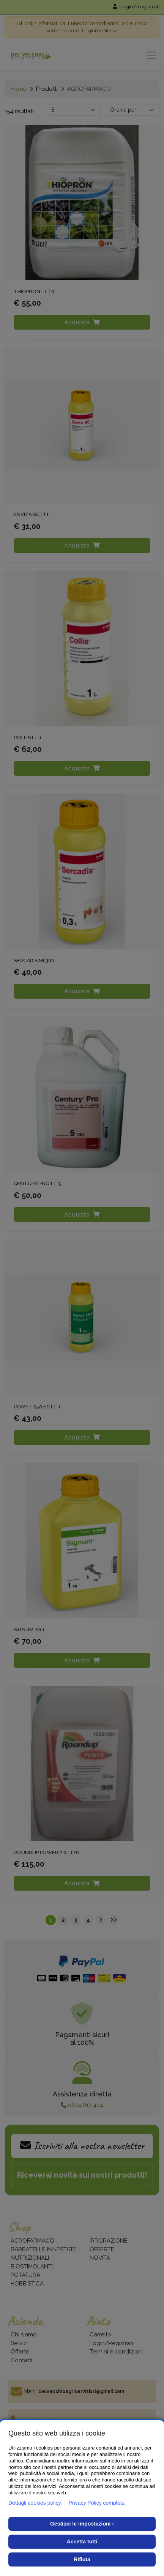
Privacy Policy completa (97, 2503)
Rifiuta (82, 2559)
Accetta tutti (82, 2541)
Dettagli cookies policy (34, 2503)
